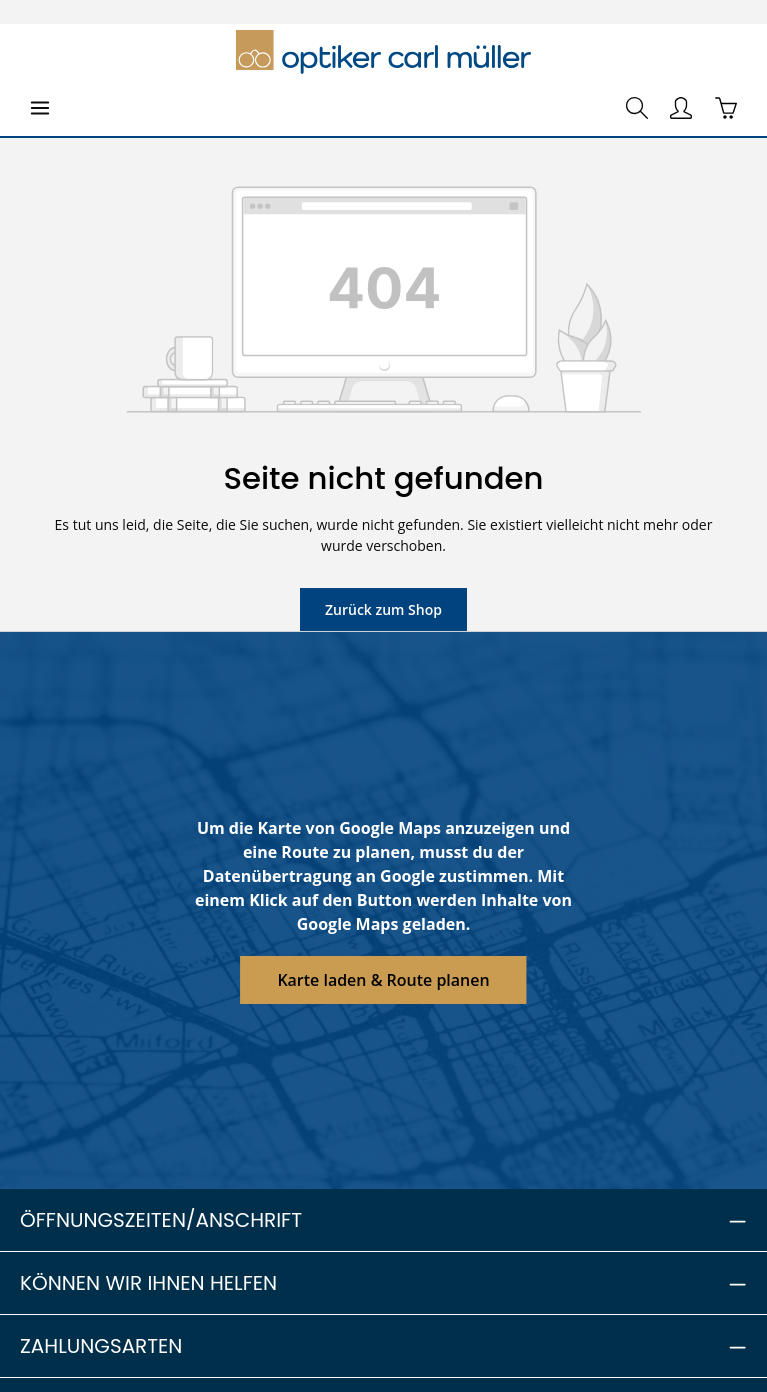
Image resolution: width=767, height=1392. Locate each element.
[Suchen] (637, 108)
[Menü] (40, 108)
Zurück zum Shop (383, 609)
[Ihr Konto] (681, 108)
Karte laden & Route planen (383, 979)
